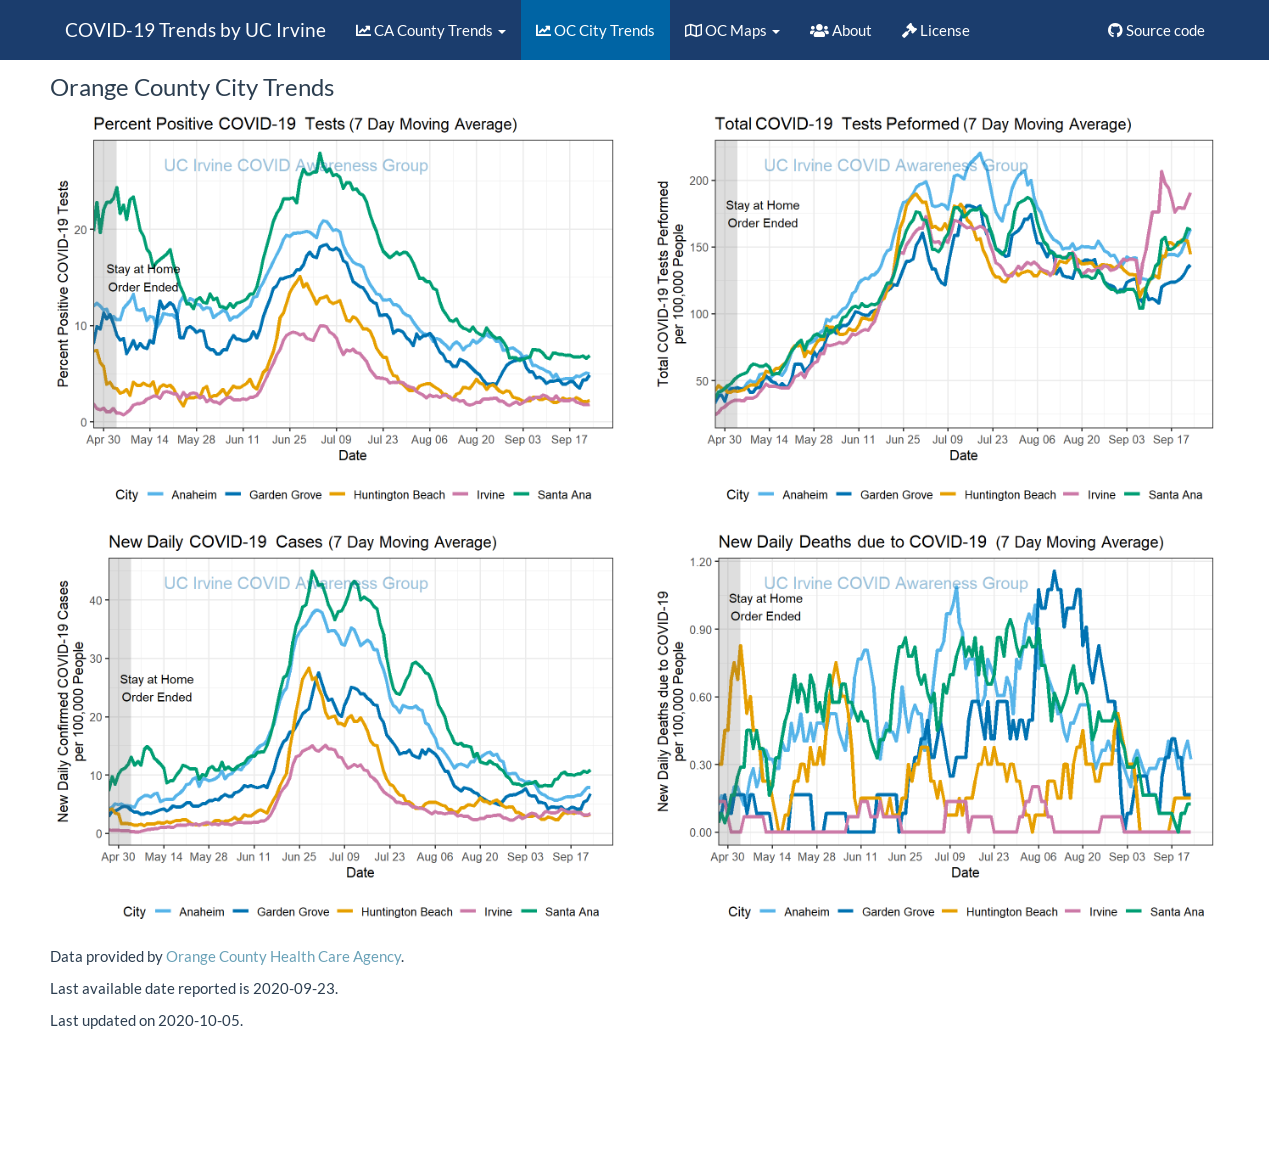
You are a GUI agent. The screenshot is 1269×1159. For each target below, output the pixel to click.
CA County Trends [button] (431, 30)
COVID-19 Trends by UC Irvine (195, 29)
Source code (1156, 30)
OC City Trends (595, 30)
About (841, 30)
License (936, 30)
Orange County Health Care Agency (283, 956)
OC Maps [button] (732, 30)
